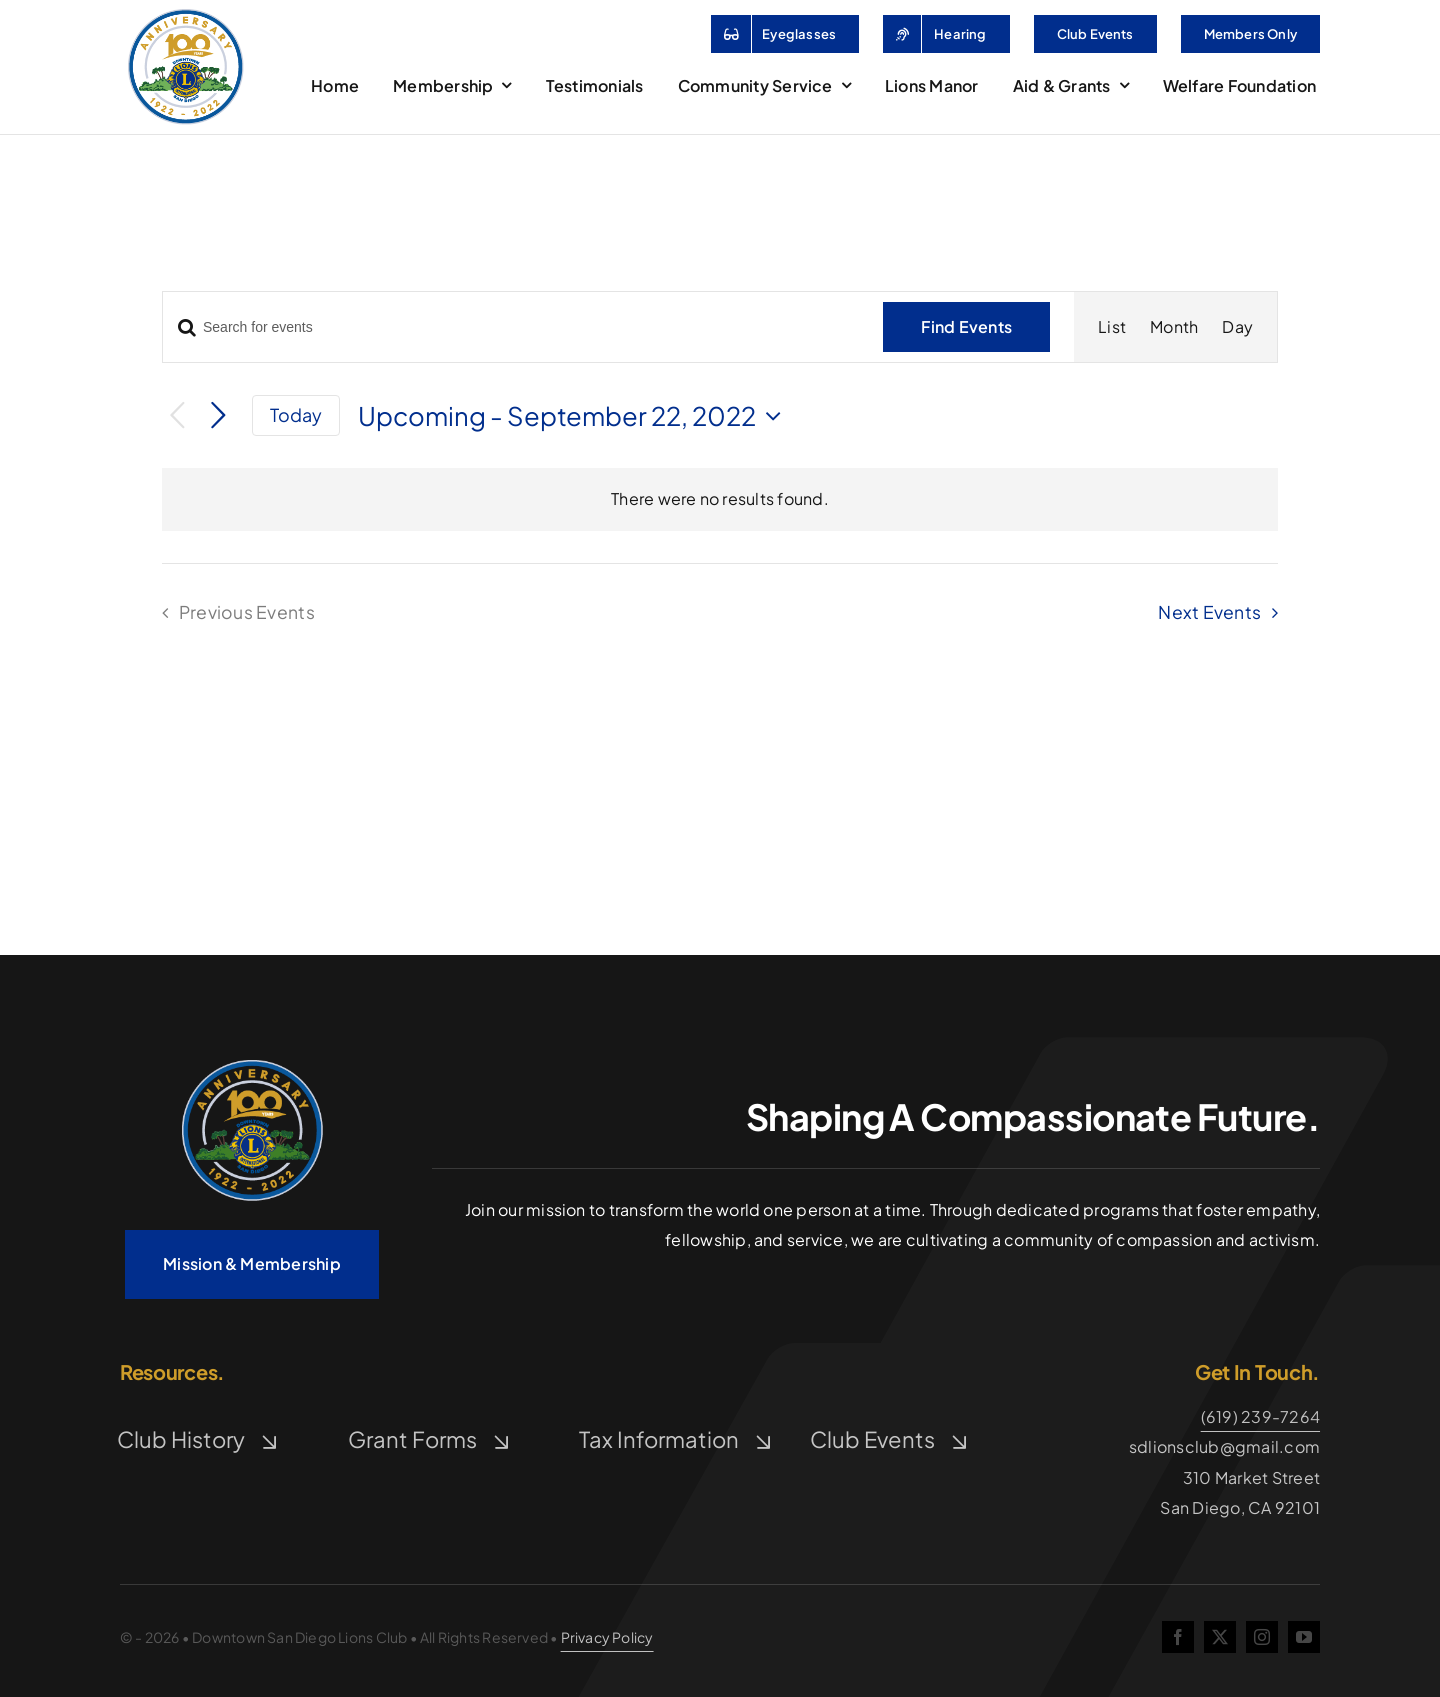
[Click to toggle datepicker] (574, 416)
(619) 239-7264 (1260, 1416)
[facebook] (1178, 1637)
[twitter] (1220, 1637)
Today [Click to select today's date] (296, 414)
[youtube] (1304, 1637)
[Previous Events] (177, 416)
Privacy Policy (607, 1637)
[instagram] (1262, 1637)
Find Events (966, 326)
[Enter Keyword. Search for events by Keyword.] (511, 327)
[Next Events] (218, 416)
